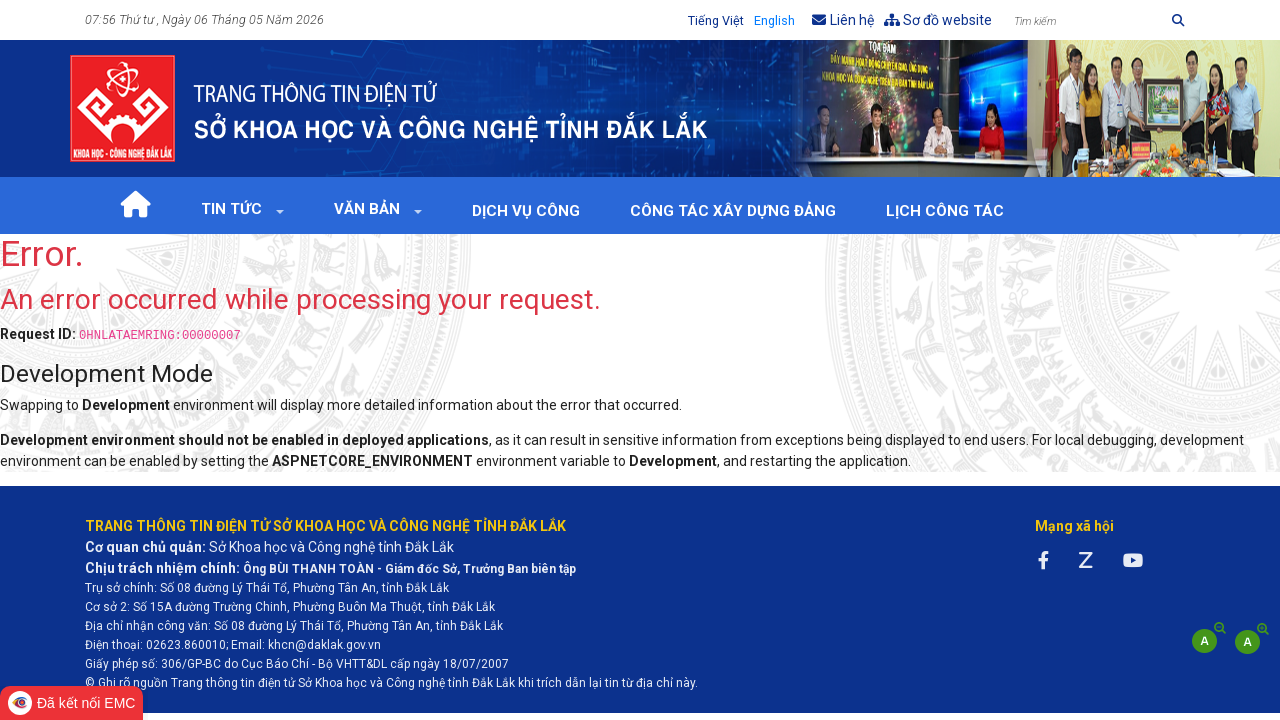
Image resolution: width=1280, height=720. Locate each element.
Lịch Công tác (945, 211)
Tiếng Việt (716, 20)
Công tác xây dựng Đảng (733, 211)
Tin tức (233, 209)
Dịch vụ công (526, 211)
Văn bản (369, 209)
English (774, 20)
